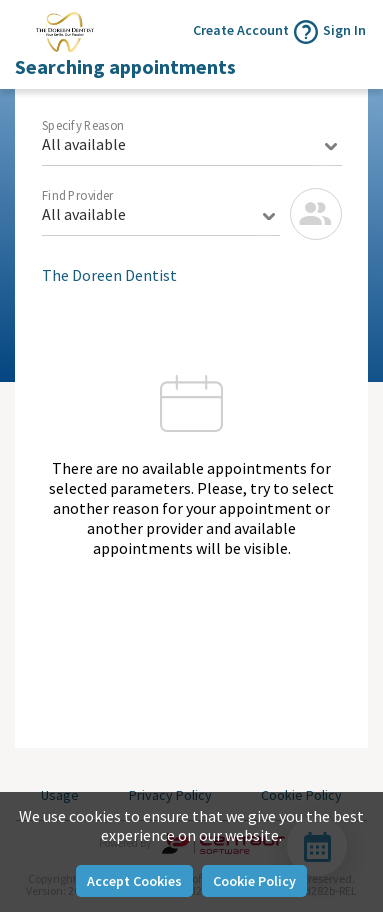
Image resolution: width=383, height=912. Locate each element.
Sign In (344, 30)
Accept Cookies (134, 881)
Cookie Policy (254, 881)
